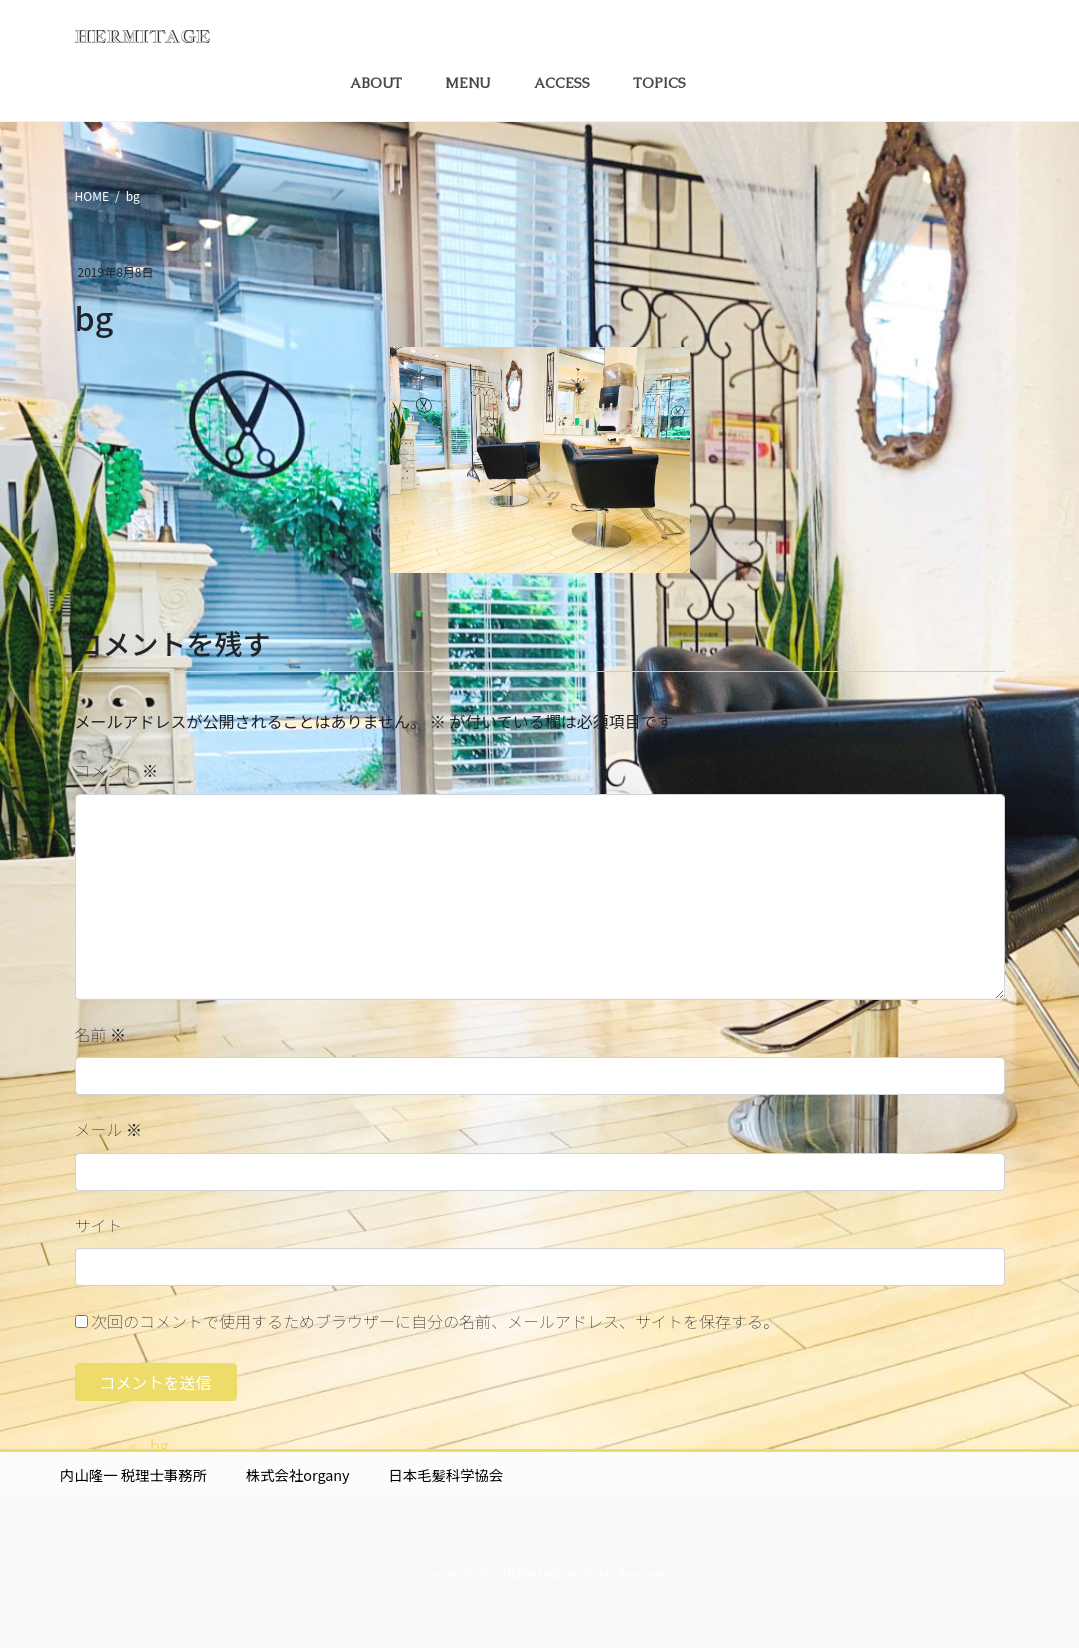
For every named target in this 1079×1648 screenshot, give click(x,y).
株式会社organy (298, 1474)
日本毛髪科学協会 (445, 1474)
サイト (99, 1225)
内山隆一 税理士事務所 (133, 1474)
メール (109, 1129)
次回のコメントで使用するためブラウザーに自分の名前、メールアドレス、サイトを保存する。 (435, 1321)
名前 (101, 1034)
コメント (117, 770)
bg (159, 1445)
